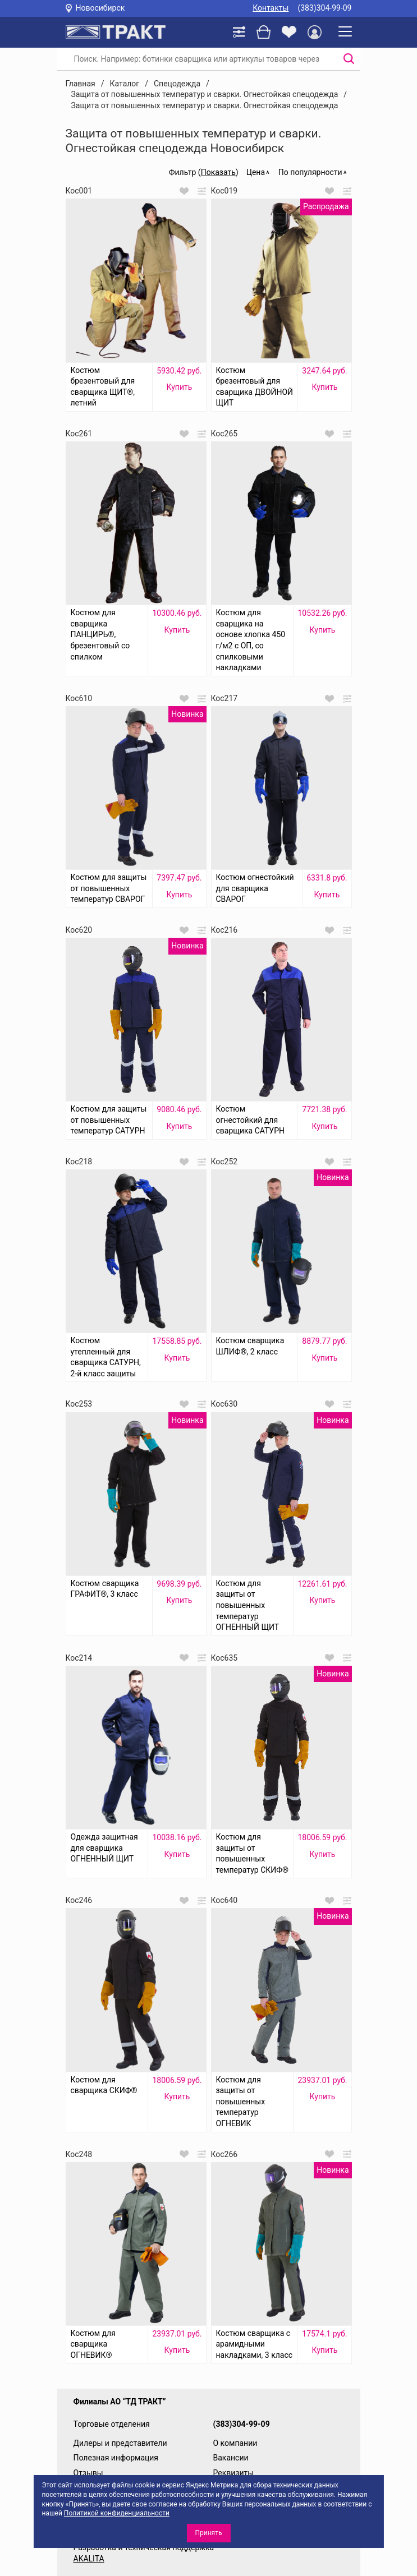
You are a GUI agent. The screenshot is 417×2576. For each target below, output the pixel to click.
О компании (235, 2443)
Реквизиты (233, 2472)
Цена (255, 172)
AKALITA (89, 2558)
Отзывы (88, 2472)
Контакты (270, 7)
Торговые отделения (112, 2424)
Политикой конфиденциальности (116, 2513)
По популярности (310, 172)
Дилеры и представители (120, 2443)
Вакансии (231, 2457)
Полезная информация (116, 2457)
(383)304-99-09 (324, 7)
